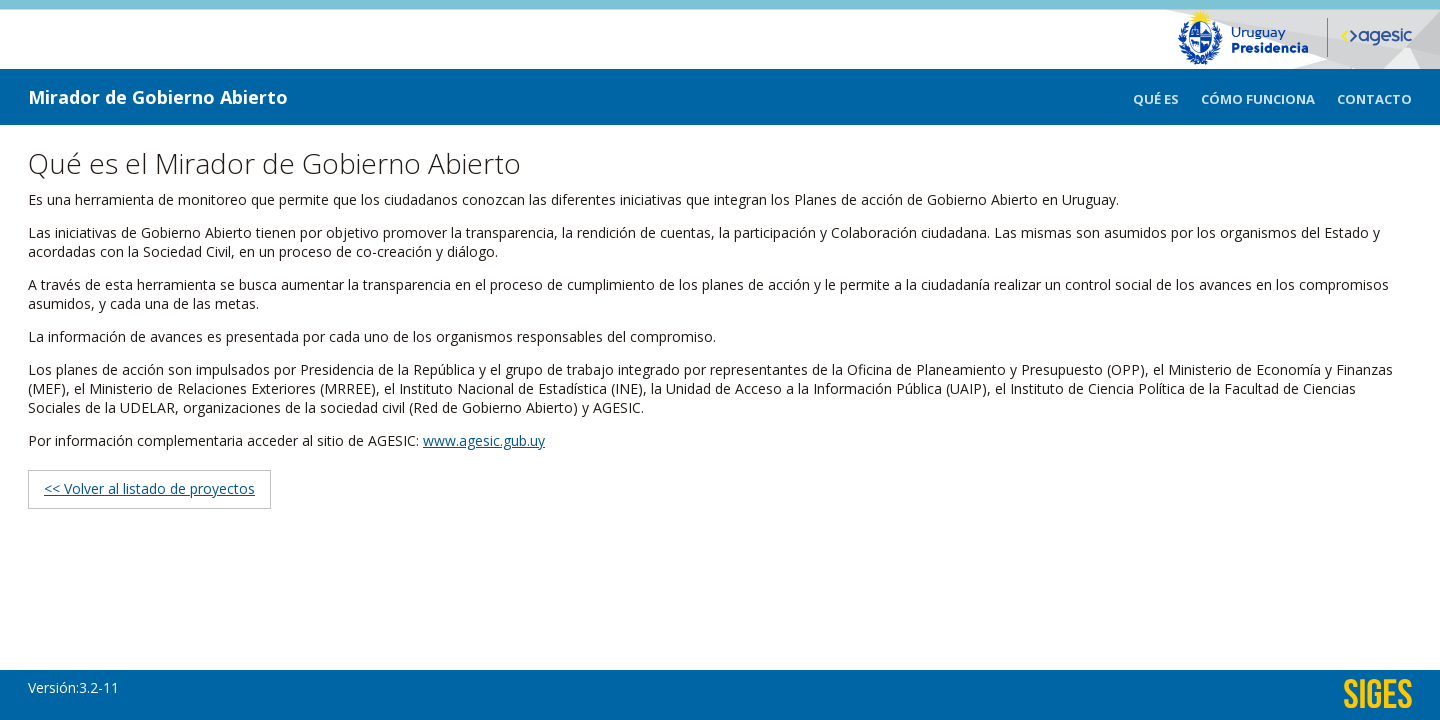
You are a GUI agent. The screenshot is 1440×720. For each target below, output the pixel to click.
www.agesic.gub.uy (484, 440)
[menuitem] (1167, 97)
